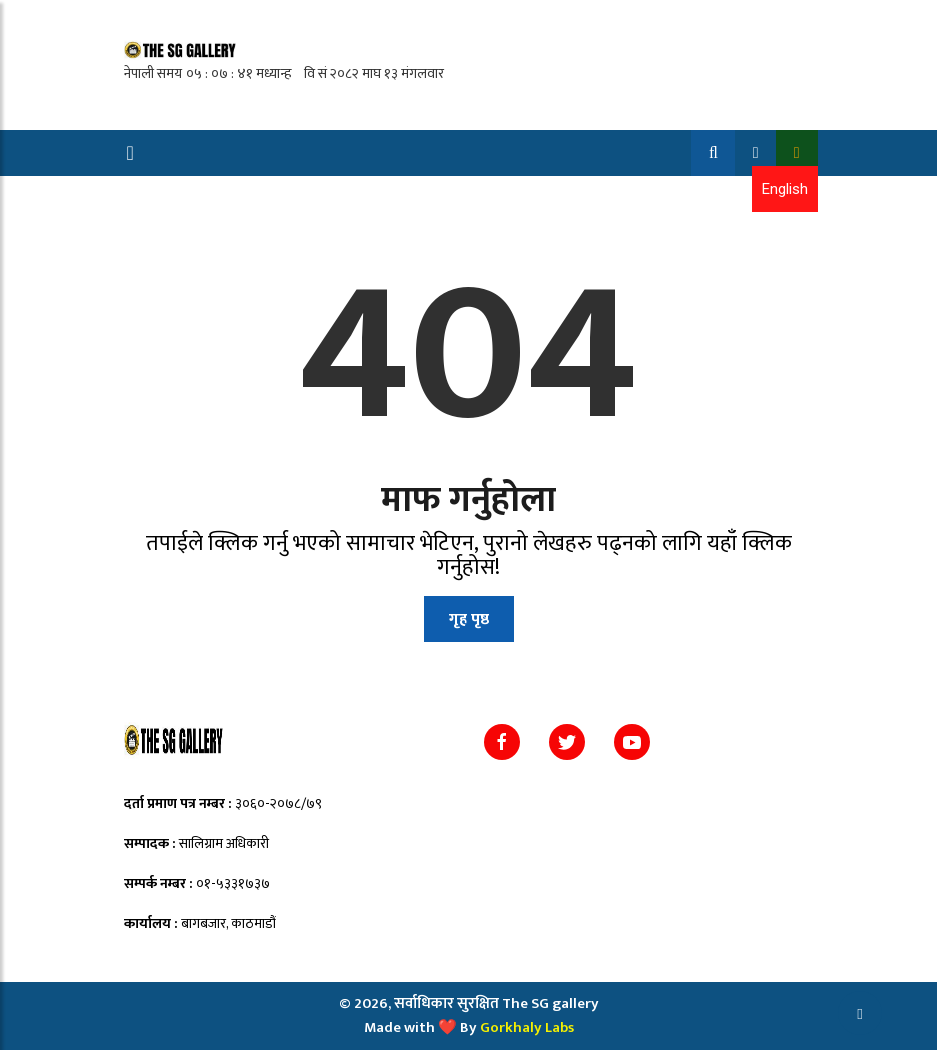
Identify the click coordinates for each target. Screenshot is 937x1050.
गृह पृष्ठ (469, 619)
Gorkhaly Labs (527, 1027)
